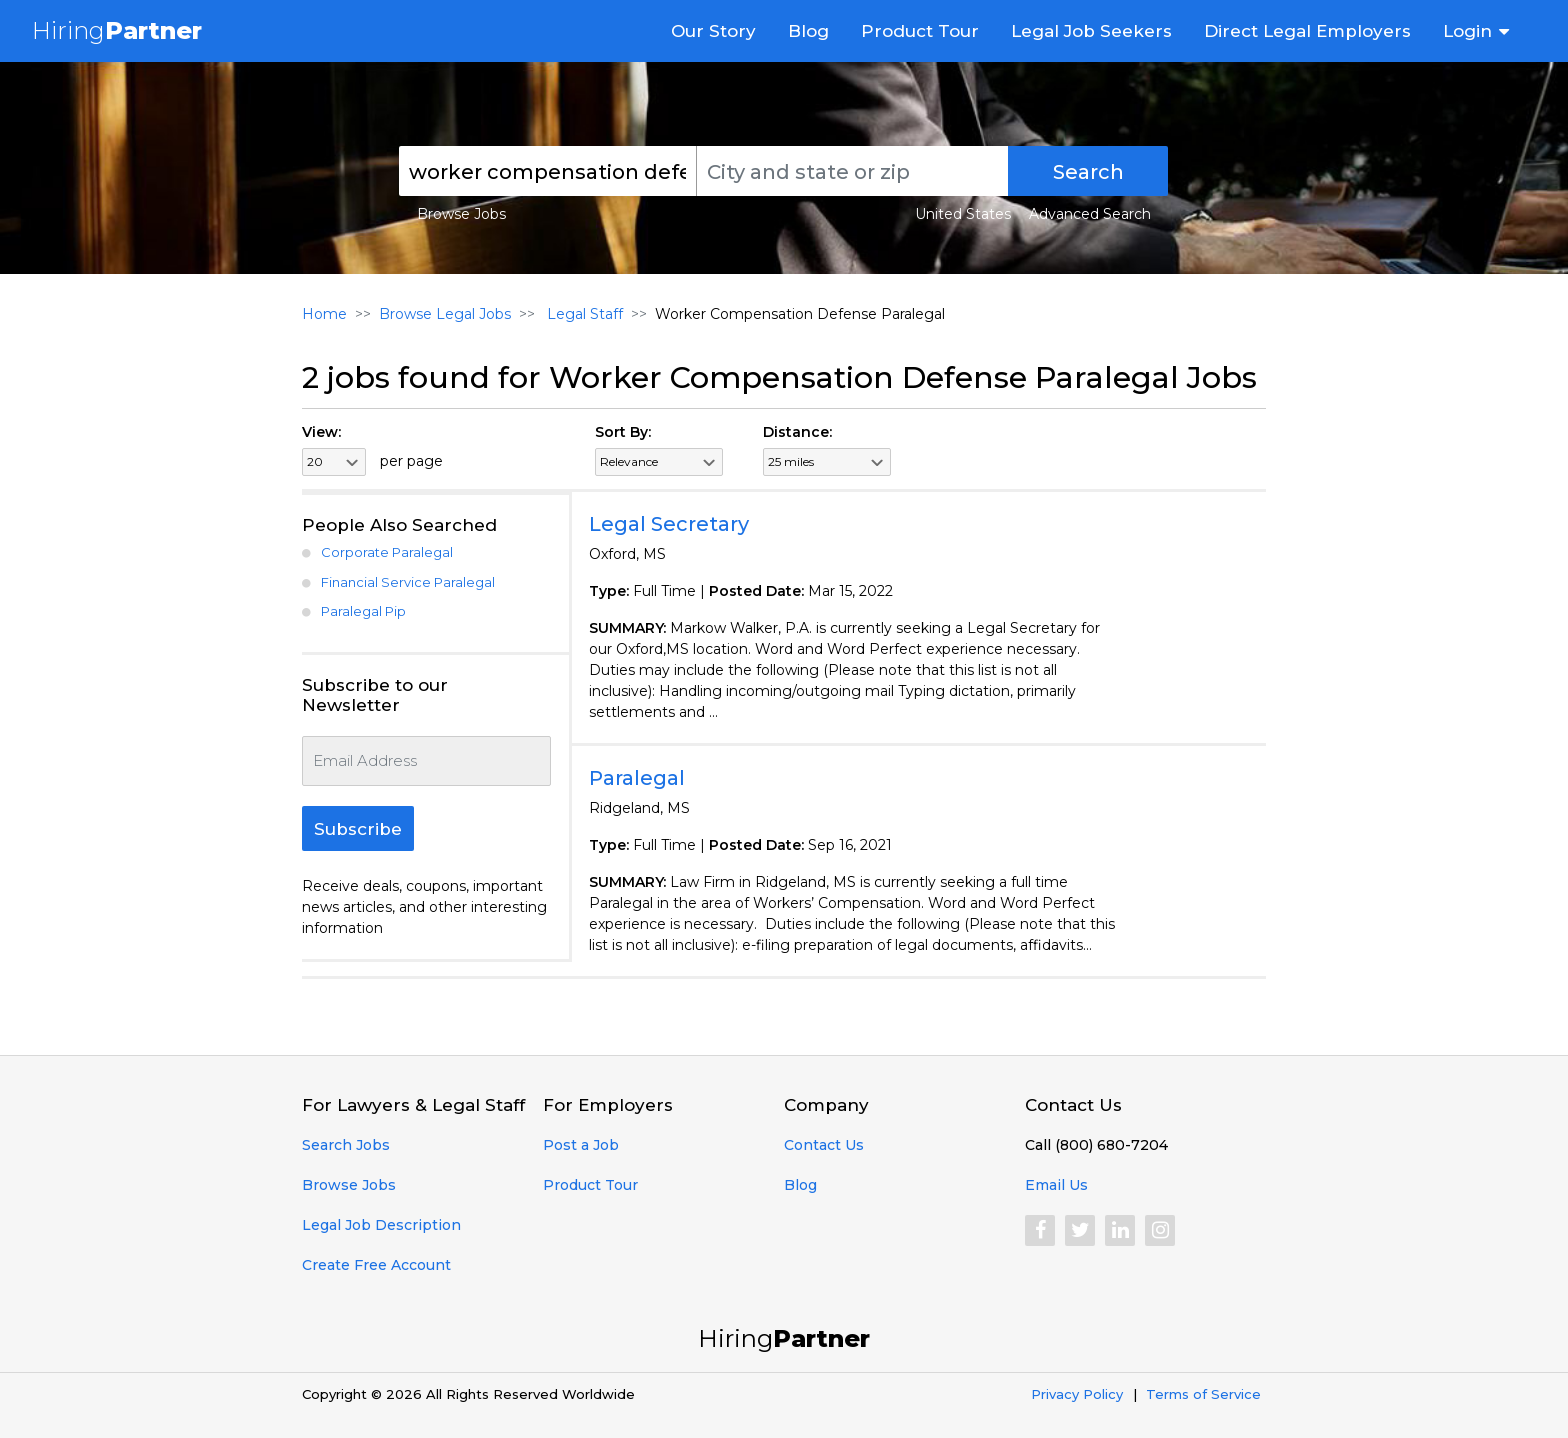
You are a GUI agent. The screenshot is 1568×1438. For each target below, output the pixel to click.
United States (963, 214)
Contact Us (824, 1145)
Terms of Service (1203, 1394)
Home (324, 314)
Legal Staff (583, 314)
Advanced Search (1090, 214)
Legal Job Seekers (1091, 31)
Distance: (797, 432)
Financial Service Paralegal (408, 582)
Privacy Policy (1077, 1394)
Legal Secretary (669, 524)
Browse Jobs (461, 214)
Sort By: (623, 432)
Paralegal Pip (363, 611)
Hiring (117, 30)
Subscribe (358, 829)
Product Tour (920, 31)
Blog (808, 31)
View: (321, 432)
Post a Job (581, 1145)
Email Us (1056, 1185)
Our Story (713, 31)
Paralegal (637, 778)
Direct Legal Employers (1307, 31)
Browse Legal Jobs (445, 314)
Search (1088, 172)
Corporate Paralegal (387, 552)
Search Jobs (346, 1145)
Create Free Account (376, 1265)
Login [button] (1467, 31)
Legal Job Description (381, 1225)
